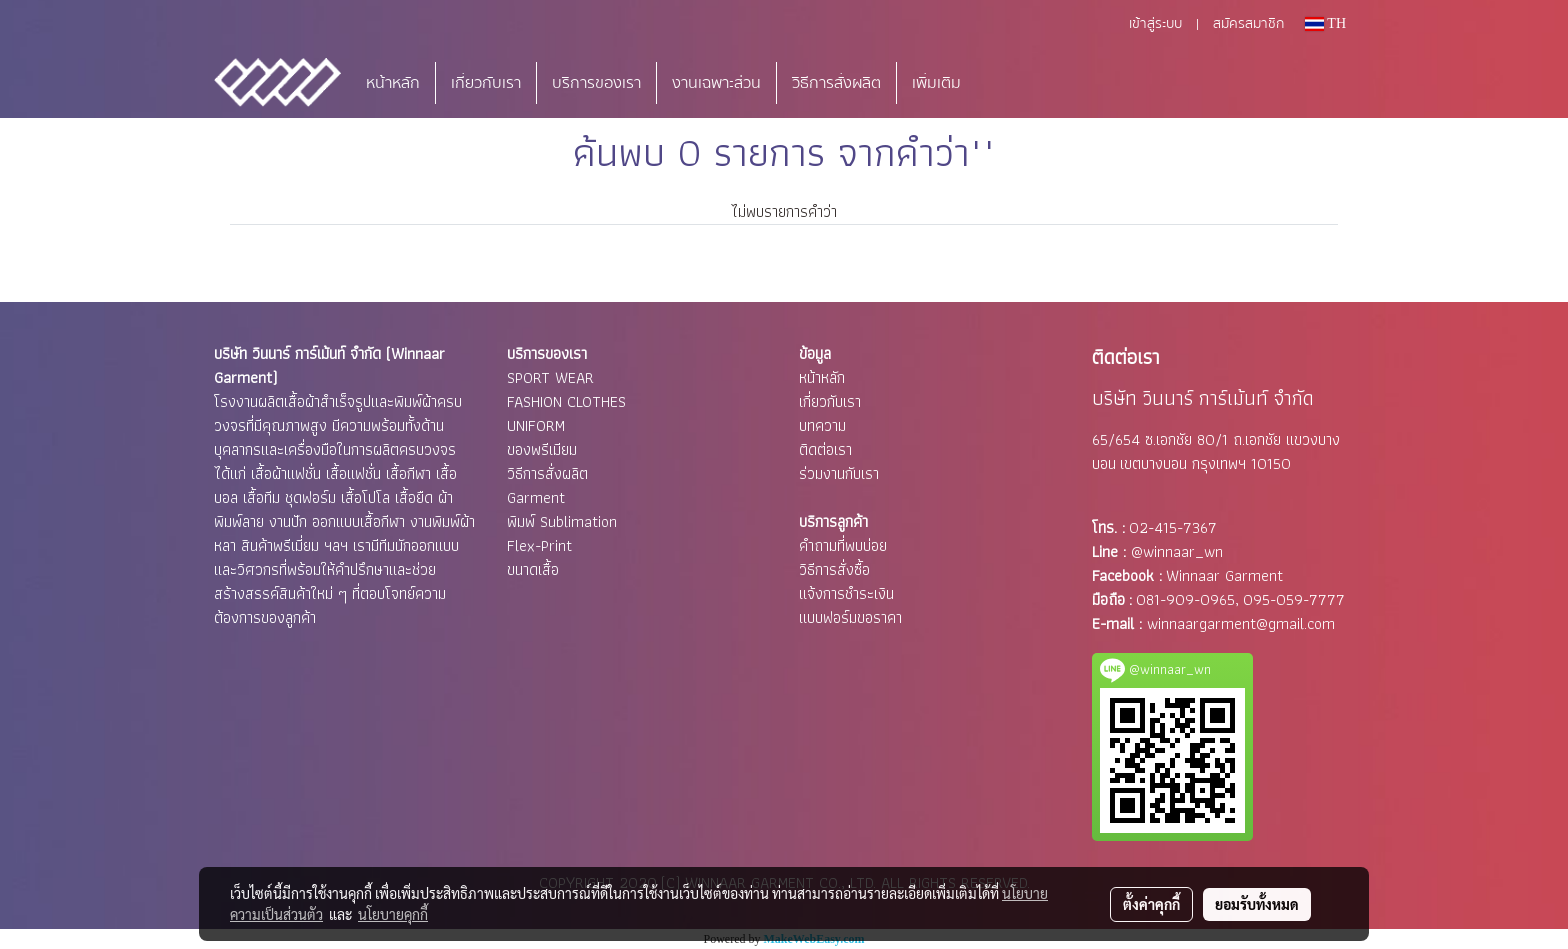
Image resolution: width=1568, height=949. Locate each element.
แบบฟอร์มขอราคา (850, 617)
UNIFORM (536, 425)
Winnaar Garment (1224, 575)
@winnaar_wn (1177, 551)
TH (1325, 23)
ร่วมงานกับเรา (839, 473)
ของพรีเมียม (542, 449)
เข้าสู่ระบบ (1155, 24)
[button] (1006, 83)
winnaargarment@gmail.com (1241, 623)
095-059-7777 (1294, 599)
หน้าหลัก (393, 83)
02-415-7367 (1173, 527)
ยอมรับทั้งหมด (1257, 904)
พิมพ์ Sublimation (562, 521)
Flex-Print (539, 545)
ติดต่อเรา (825, 449)
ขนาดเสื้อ (533, 569)
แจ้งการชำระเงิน (846, 593)
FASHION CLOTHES (566, 401)
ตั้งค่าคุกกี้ (1151, 904)
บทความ (822, 425)
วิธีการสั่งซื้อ (834, 569)
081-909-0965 (1185, 599)
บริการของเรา (596, 83)
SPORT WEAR (550, 377)
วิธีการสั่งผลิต (836, 83)
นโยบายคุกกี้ (393, 914)
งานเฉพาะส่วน (716, 83)
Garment (536, 497)
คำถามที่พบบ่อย (843, 545)
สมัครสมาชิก (1248, 24)
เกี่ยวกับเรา (486, 83)
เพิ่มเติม (936, 83)
